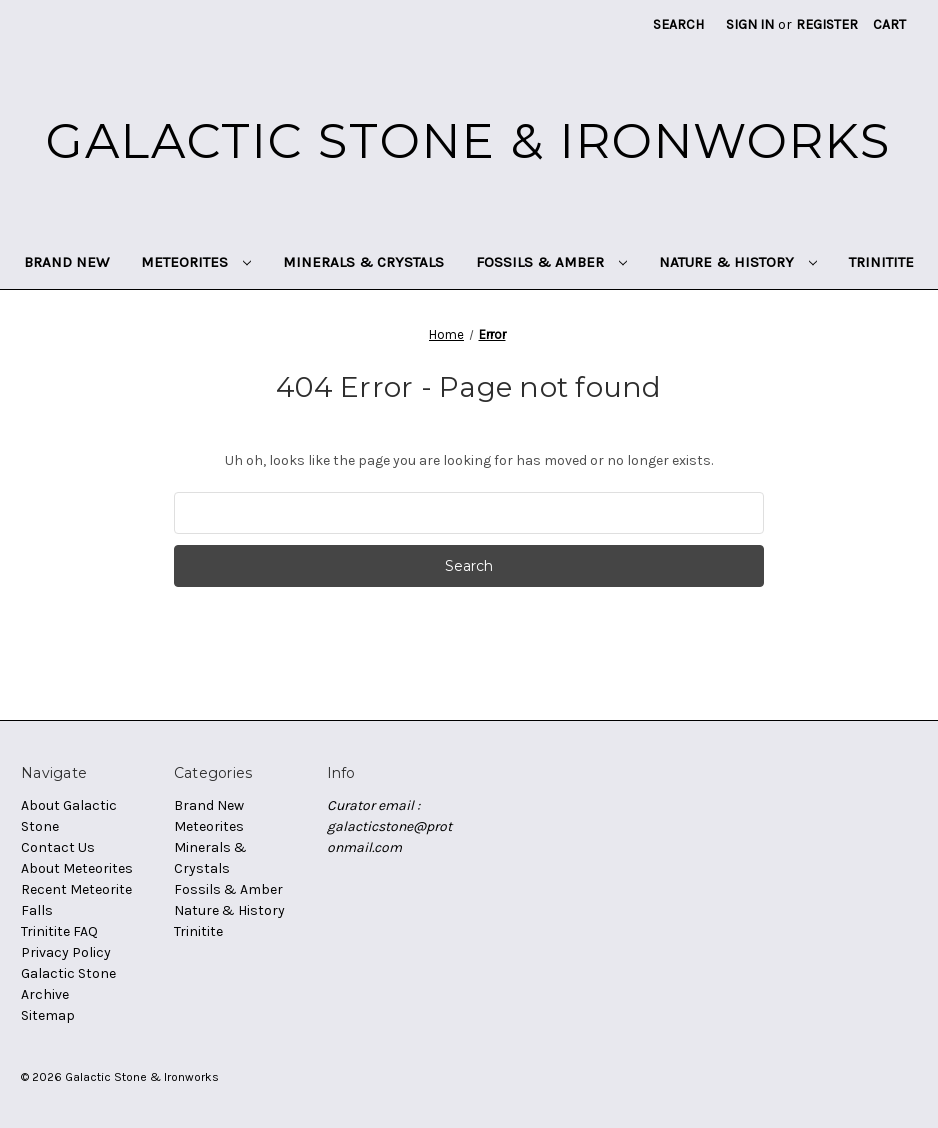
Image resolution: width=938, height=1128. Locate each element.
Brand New (66, 262)
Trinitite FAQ (59, 931)
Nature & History (738, 262)
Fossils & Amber (551, 262)
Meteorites (196, 262)
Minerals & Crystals (363, 262)
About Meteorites (77, 868)
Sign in (750, 24)
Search (678, 24)
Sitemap (48, 1015)
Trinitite (881, 262)
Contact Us (58, 847)
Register (827, 24)
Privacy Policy (66, 952)
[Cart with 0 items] (889, 24)
